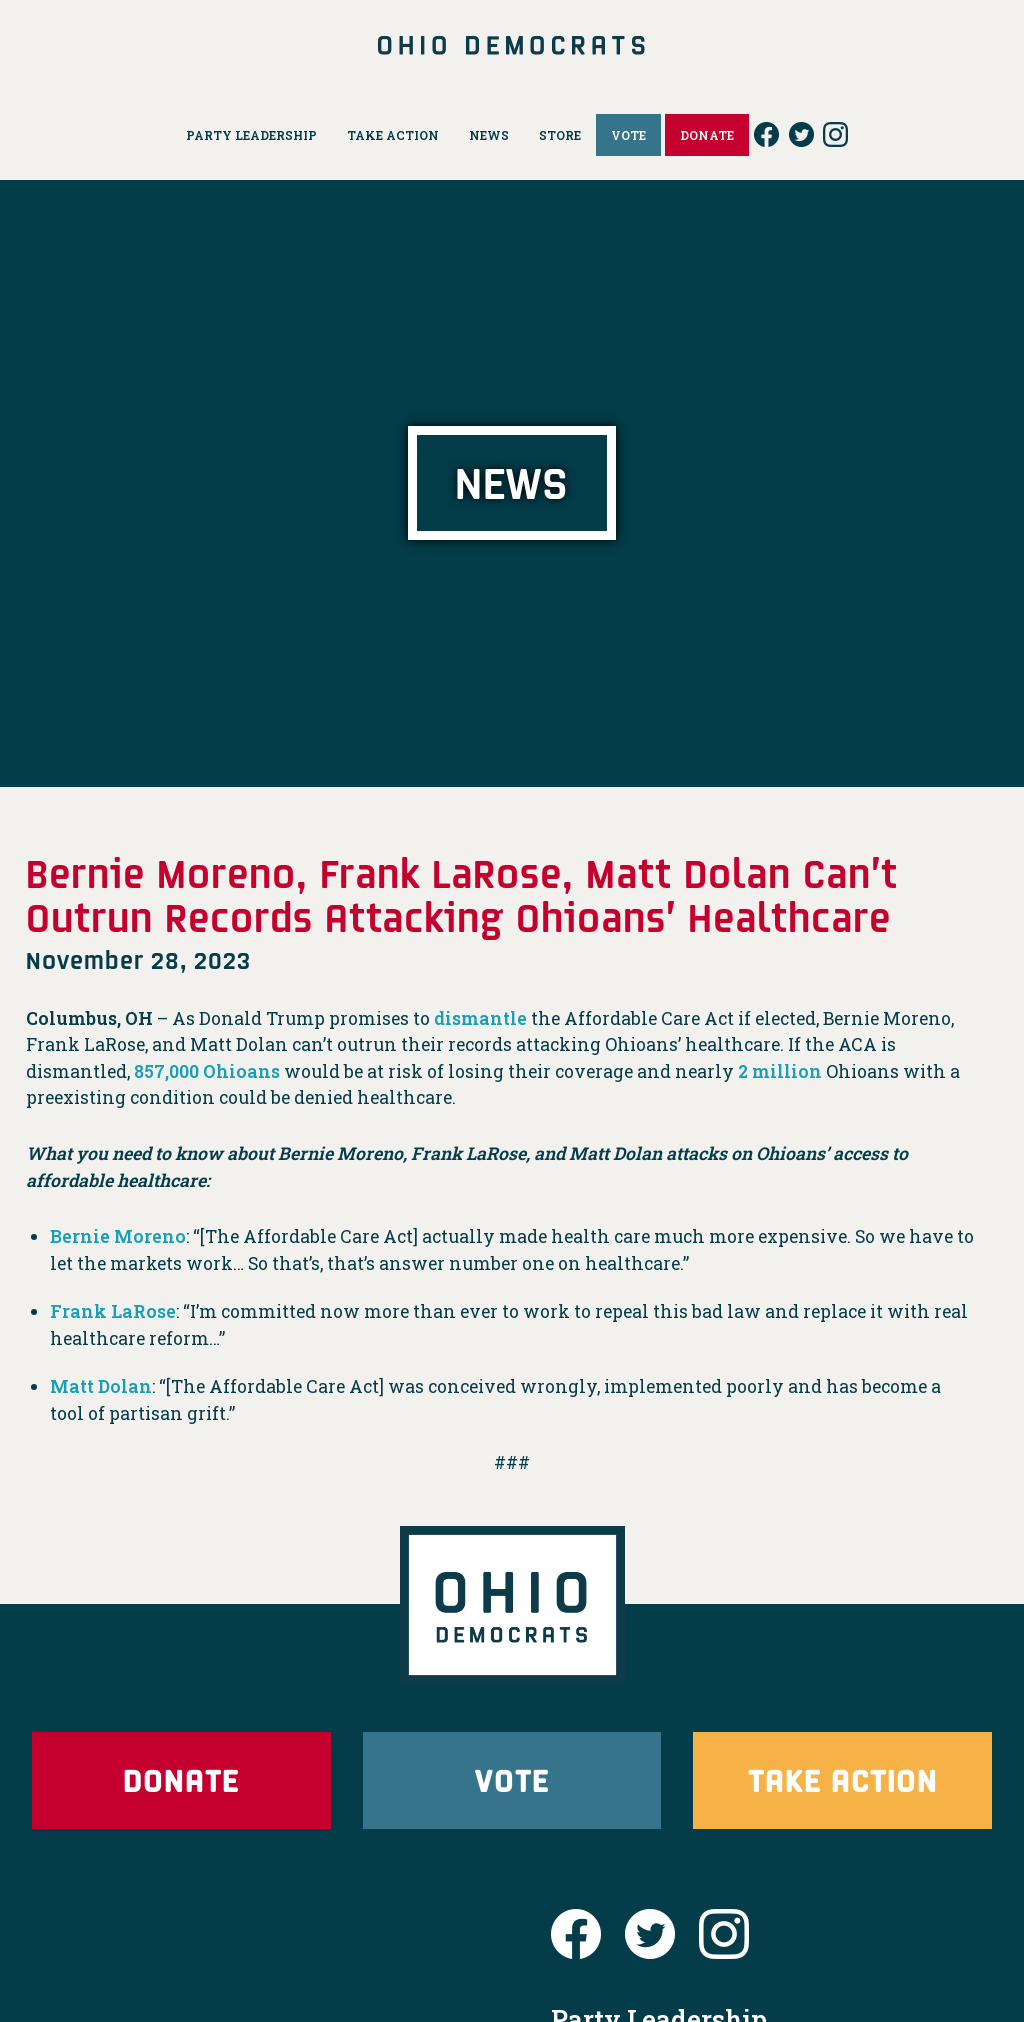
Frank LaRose (113, 1311)
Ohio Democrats (512, 45)
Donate (181, 1779)
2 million (780, 1071)
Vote (512, 1779)
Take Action (843, 1779)
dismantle (480, 1018)
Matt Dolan (101, 1386)
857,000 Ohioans (207, 1071)
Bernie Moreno (118, 1236)
